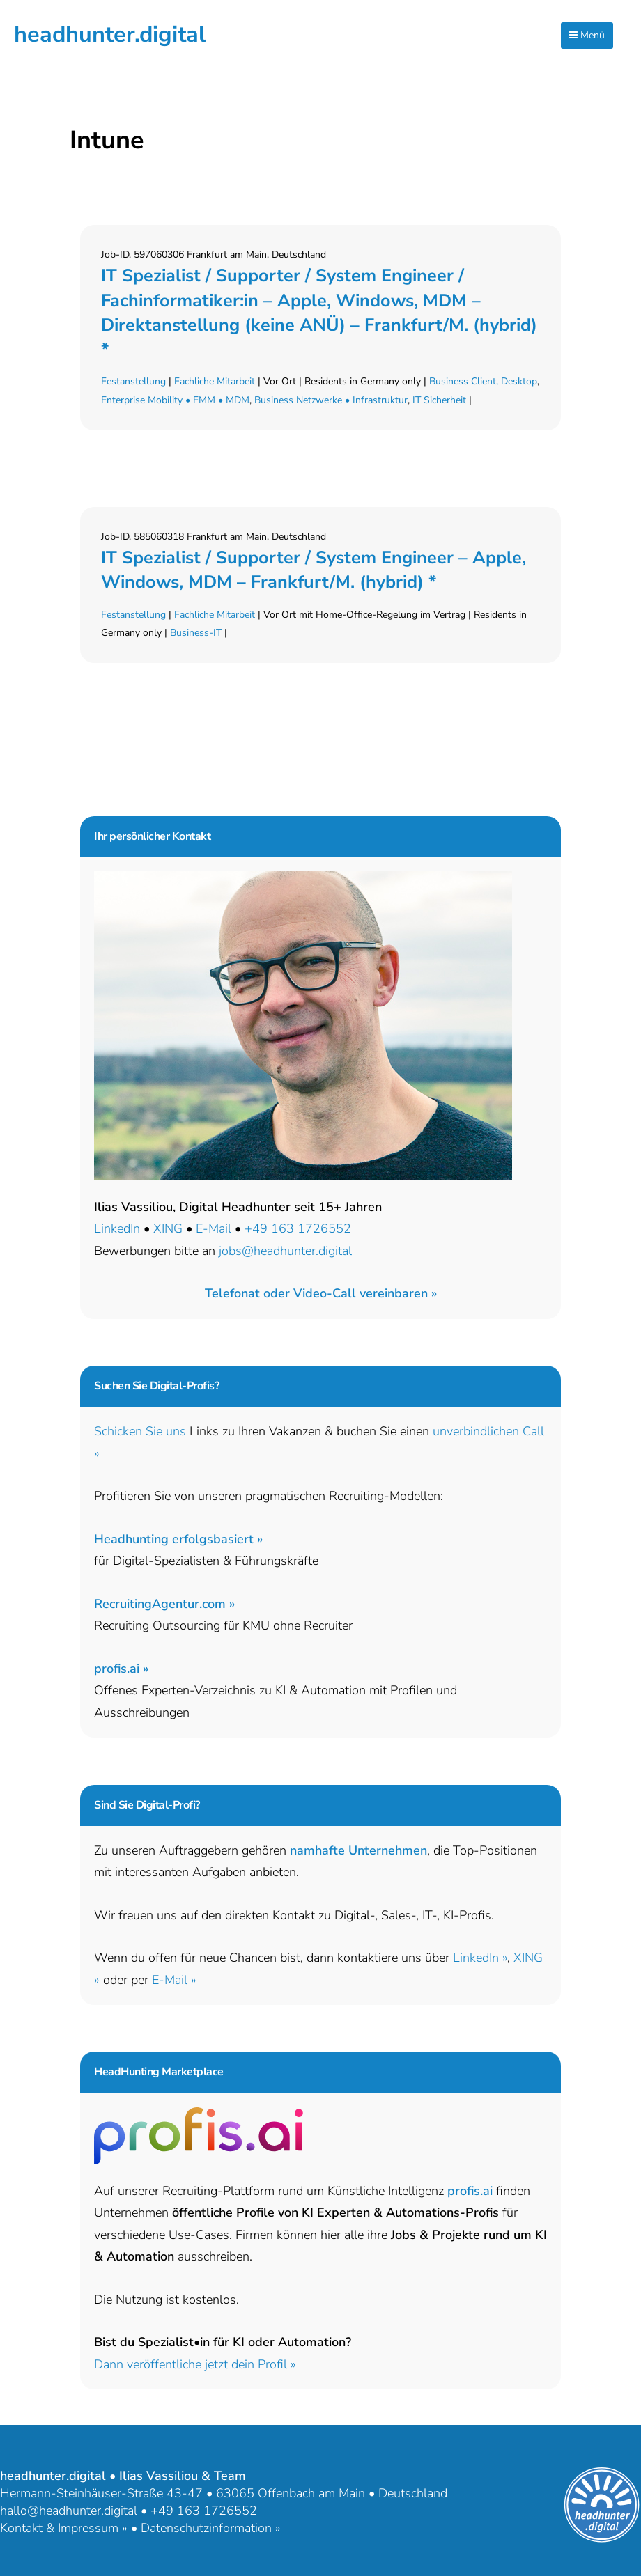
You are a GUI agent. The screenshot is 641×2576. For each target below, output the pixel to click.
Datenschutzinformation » (211, 2528)
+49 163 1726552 (298, 1228)
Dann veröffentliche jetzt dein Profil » (195, 2364)
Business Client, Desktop (483, 381)
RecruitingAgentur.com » (164, 1603)
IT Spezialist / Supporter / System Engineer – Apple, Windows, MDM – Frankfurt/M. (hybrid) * (313, 570)
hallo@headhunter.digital (68, 2510)
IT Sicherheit (439, 400)
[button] (321, 1293)
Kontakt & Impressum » (64, 2528)
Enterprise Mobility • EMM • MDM (175, 400)
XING (168, 1228)
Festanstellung (133, 381)
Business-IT (196, 632)
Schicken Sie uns (140, 1431)
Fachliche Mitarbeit (214, 381)
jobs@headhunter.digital (285, 1250)
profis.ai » (121, 1668)
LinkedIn (117, 1228)
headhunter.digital (110, 34)
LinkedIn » (480, 1957)
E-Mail (213, 1228)
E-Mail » (174, 1980)
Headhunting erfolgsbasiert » (178, 1539)
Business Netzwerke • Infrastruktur (331, 400)
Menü (587, 35)
